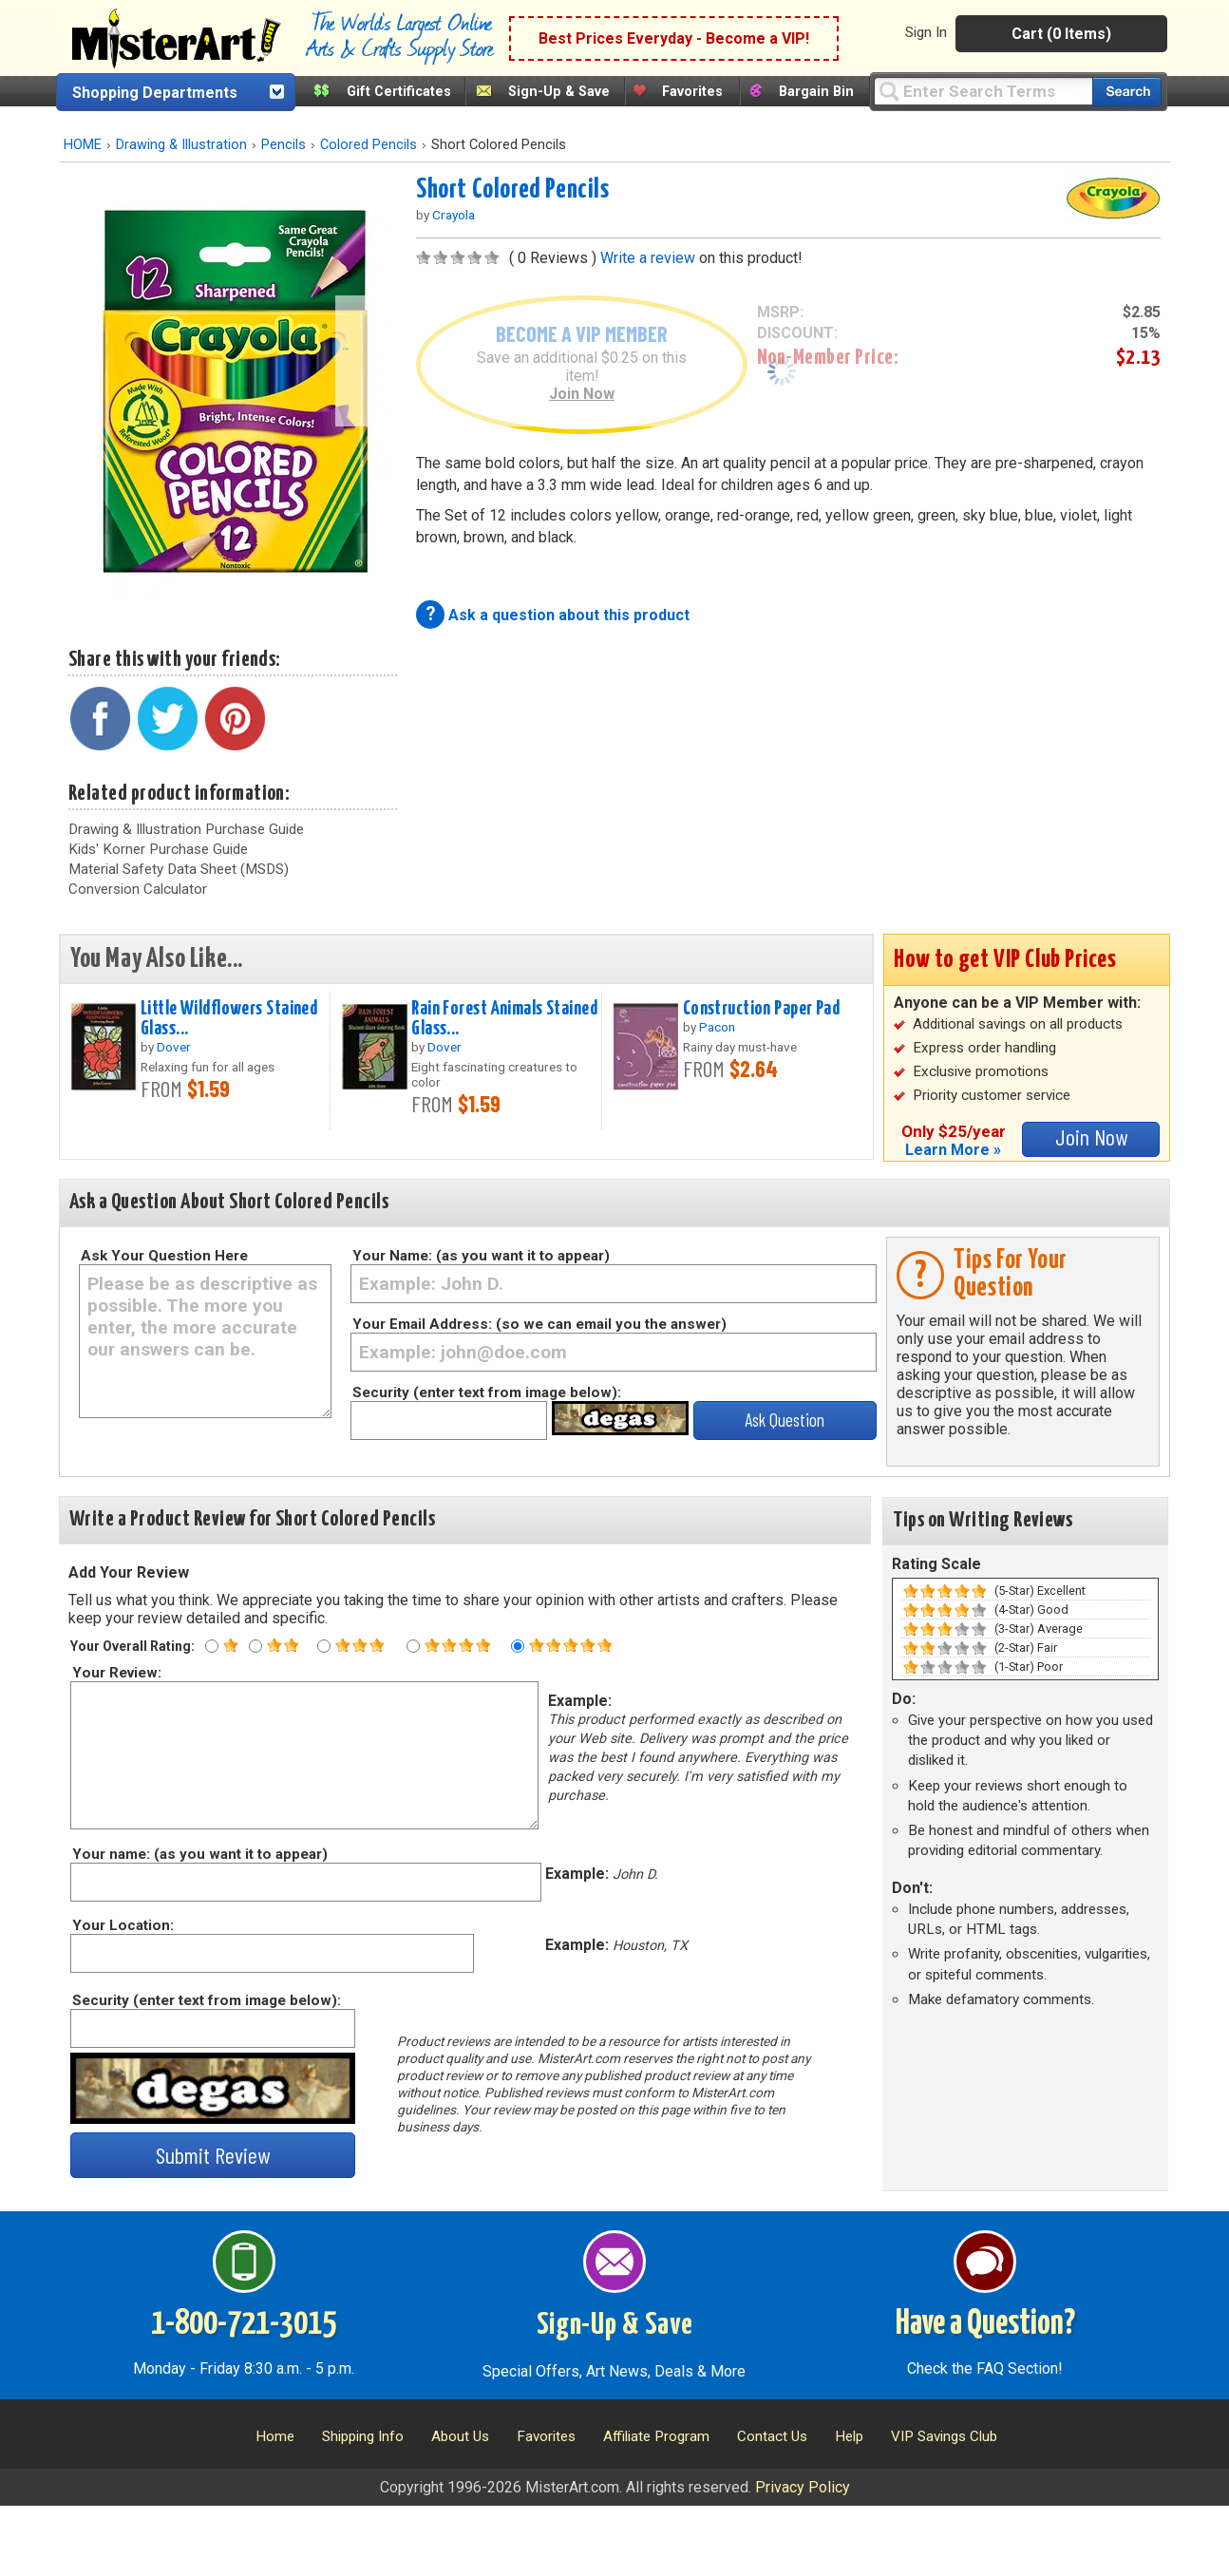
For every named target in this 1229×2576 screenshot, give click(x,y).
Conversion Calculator (137, 889)
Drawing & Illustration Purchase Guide (186, 829)
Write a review (647, 258)
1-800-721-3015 (243, 2324)
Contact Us (772, 2436)
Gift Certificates (399, 92)
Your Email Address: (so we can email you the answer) (539, 1324)
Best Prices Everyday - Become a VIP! (674, 38)
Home (274, 2436)
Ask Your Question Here (164, 1255)
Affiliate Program (656, 2436)
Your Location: (122, 1925)
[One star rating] (212, 1646)
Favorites (692, 92)
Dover (174, 1046)
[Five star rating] (517, 1646)
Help (849, 2436)
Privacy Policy (802, 2487)
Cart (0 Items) (1061, 34)
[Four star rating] (413, 1646)
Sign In (926, 32)
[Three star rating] (324, 1646)
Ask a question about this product (569, 615)
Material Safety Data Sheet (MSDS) (178, 869)
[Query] (983, 90)
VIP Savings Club (944, 2436)
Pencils (283, 145)
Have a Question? (985, 2324)
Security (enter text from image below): (486, 1392)
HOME (83, 145)
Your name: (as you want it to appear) (199, 1854)
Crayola (453, 214)
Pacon (717, 1026)
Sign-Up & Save (559, 92)
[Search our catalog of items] (1127, 91)
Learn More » (953, 1150)
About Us (460, 2436)
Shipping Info (363, 2436)
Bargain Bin (816, 92)
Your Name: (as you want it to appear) (481, 1255)
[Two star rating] (255, 1646)
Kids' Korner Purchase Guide (158, 849)
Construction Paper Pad (762, 1008)
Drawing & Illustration (181, 145)
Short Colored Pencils (513, 190)
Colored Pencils (368, 145)
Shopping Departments (154, 93)
